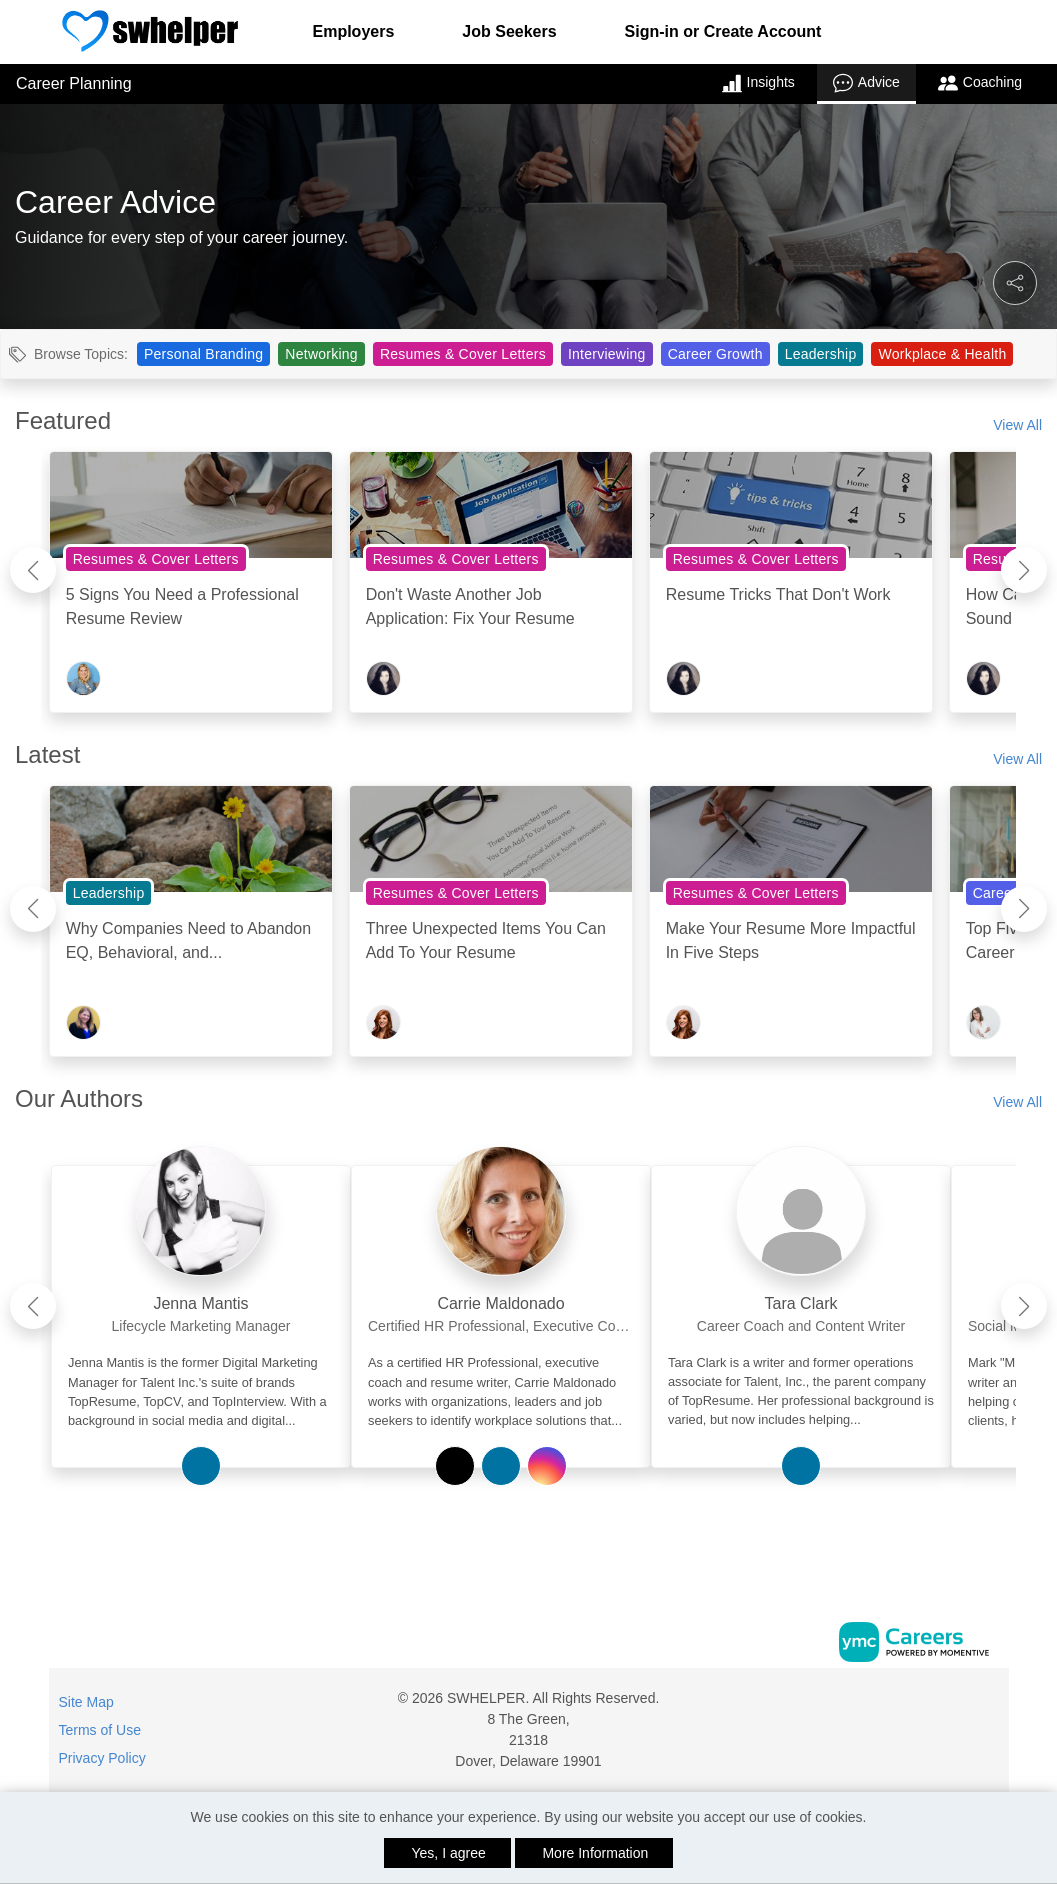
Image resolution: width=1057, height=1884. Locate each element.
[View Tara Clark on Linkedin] (801, 1466)
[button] (1015, 283)
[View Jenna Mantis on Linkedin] (201, 1466)
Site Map (86, 1702)
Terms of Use (100, 1730)
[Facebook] (969, 1705)
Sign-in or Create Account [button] (723, 31)
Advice (866, 83)
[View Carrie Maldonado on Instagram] (547, 1466)
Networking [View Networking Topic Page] (321, 354)
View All (1017, 425)
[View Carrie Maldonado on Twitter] (455, 1466)
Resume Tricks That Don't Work (778, 594)
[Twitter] (990, 1705)
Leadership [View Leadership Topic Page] (821, 354)
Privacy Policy (102, 1758)
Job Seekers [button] (509, 31)
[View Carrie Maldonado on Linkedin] (501, 1466)
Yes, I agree (449, 1853)
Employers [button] (354, 31)
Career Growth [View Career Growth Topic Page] (715, 354)
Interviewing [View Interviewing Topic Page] (607, 354)
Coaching (980, 83)
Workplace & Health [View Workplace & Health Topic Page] (942, 354)
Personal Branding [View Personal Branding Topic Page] (203, 354)
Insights (758, 83)
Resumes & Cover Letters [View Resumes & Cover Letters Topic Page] (463, 354)
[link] (201, 1298)
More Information (595, 1853)
